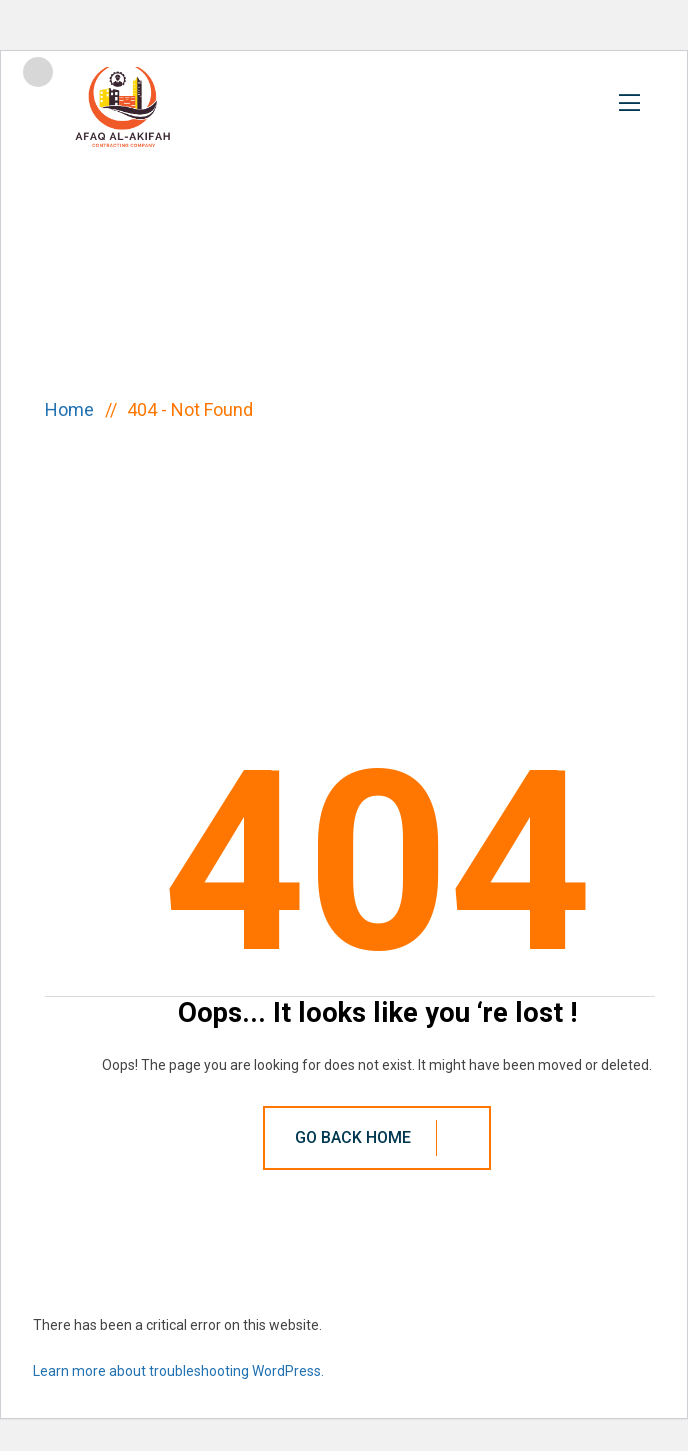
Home (73, 409)
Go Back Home (384, 1138)
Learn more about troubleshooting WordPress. (178, 1371)
